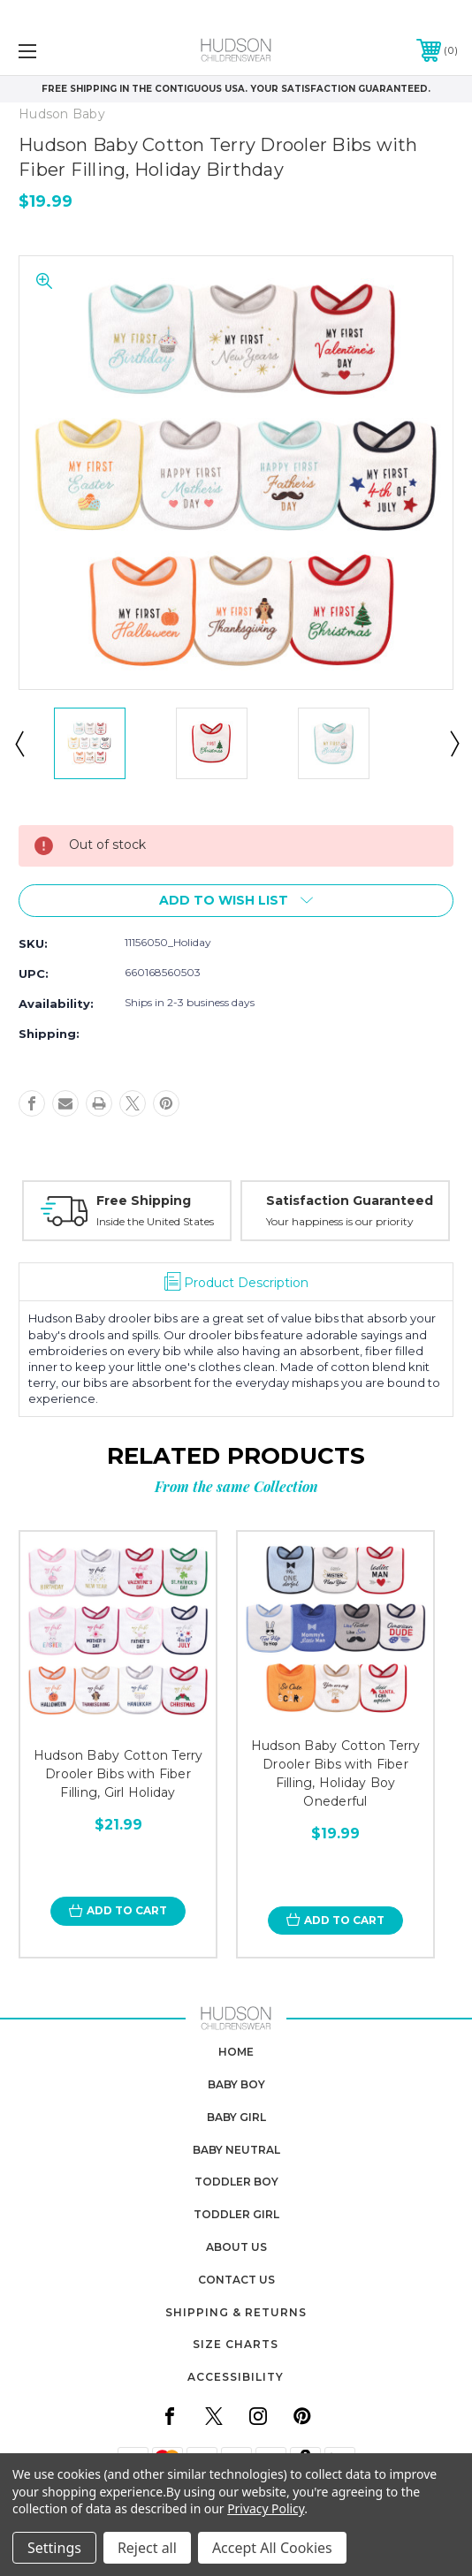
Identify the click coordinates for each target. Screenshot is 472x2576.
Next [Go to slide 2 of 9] (453, 743)
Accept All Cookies (272, 2547)
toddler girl (236, 2214)
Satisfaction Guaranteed (349, 1200)
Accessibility (235, 2376)
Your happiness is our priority (340, 1221)
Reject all (147, 2547)
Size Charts (235, 2344)
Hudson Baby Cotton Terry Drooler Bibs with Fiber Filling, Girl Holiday (118, 1773)
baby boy (236, 2084)
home (236, 2051)
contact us (236, 2279)
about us (236, 2247)
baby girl (236, 2117)
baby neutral (236, 2149)
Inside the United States (155, 1221)
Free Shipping (143, 1200)
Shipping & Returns (236, 2312)
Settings (54, 2547)
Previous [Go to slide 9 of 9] (18, 743)
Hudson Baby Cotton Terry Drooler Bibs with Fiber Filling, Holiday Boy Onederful (336, 1773)
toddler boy (236, 2181)
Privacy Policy (265, 2508)
